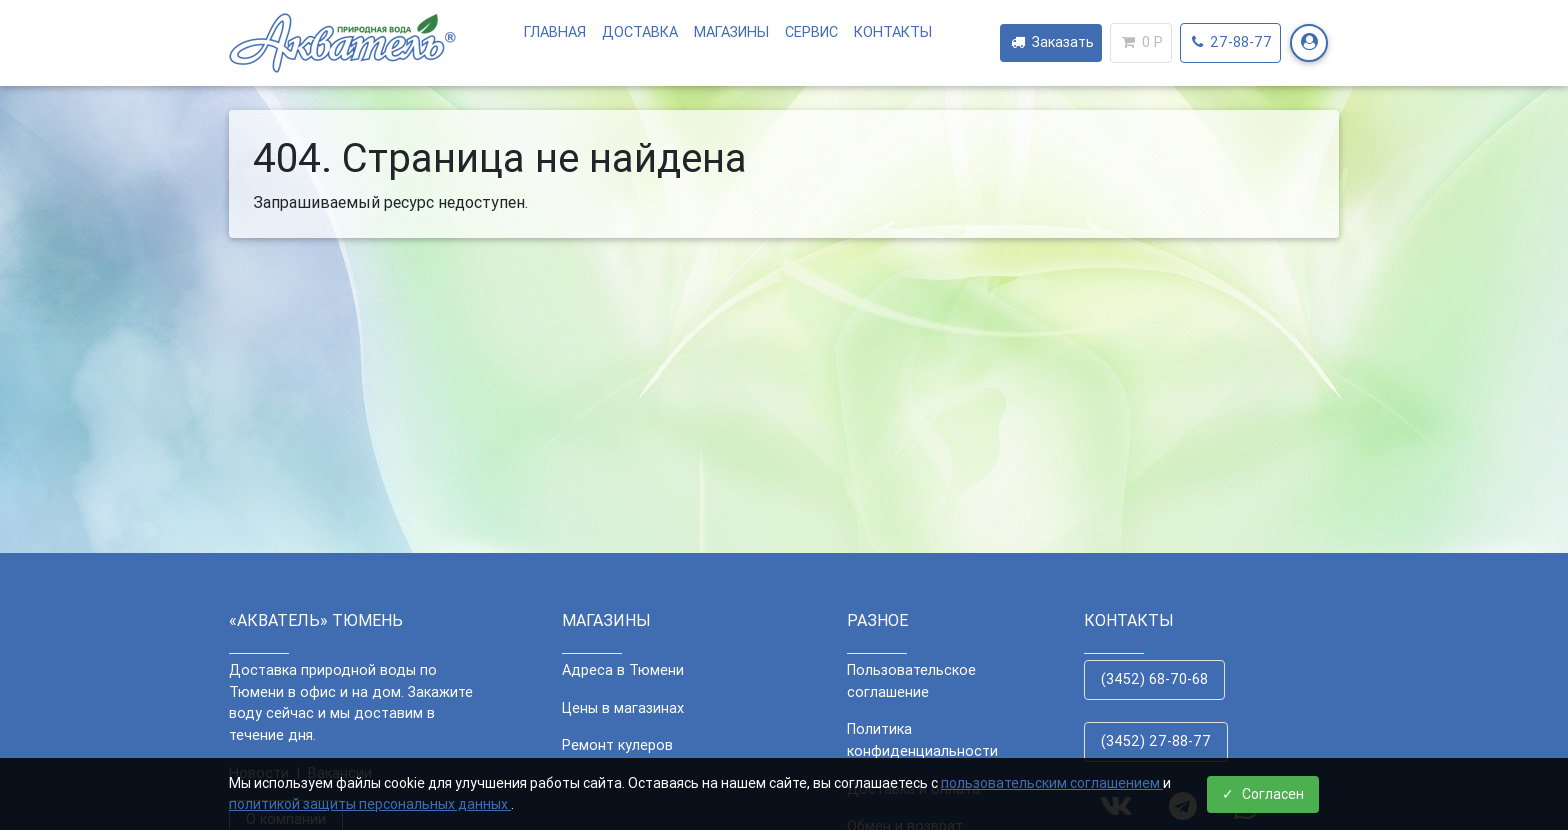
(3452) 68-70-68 (1154, 679)
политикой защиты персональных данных (370, 804)
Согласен (1263, 794)
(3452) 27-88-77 (1156, 741)
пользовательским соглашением (1052, 783)
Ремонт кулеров (617, 745)
